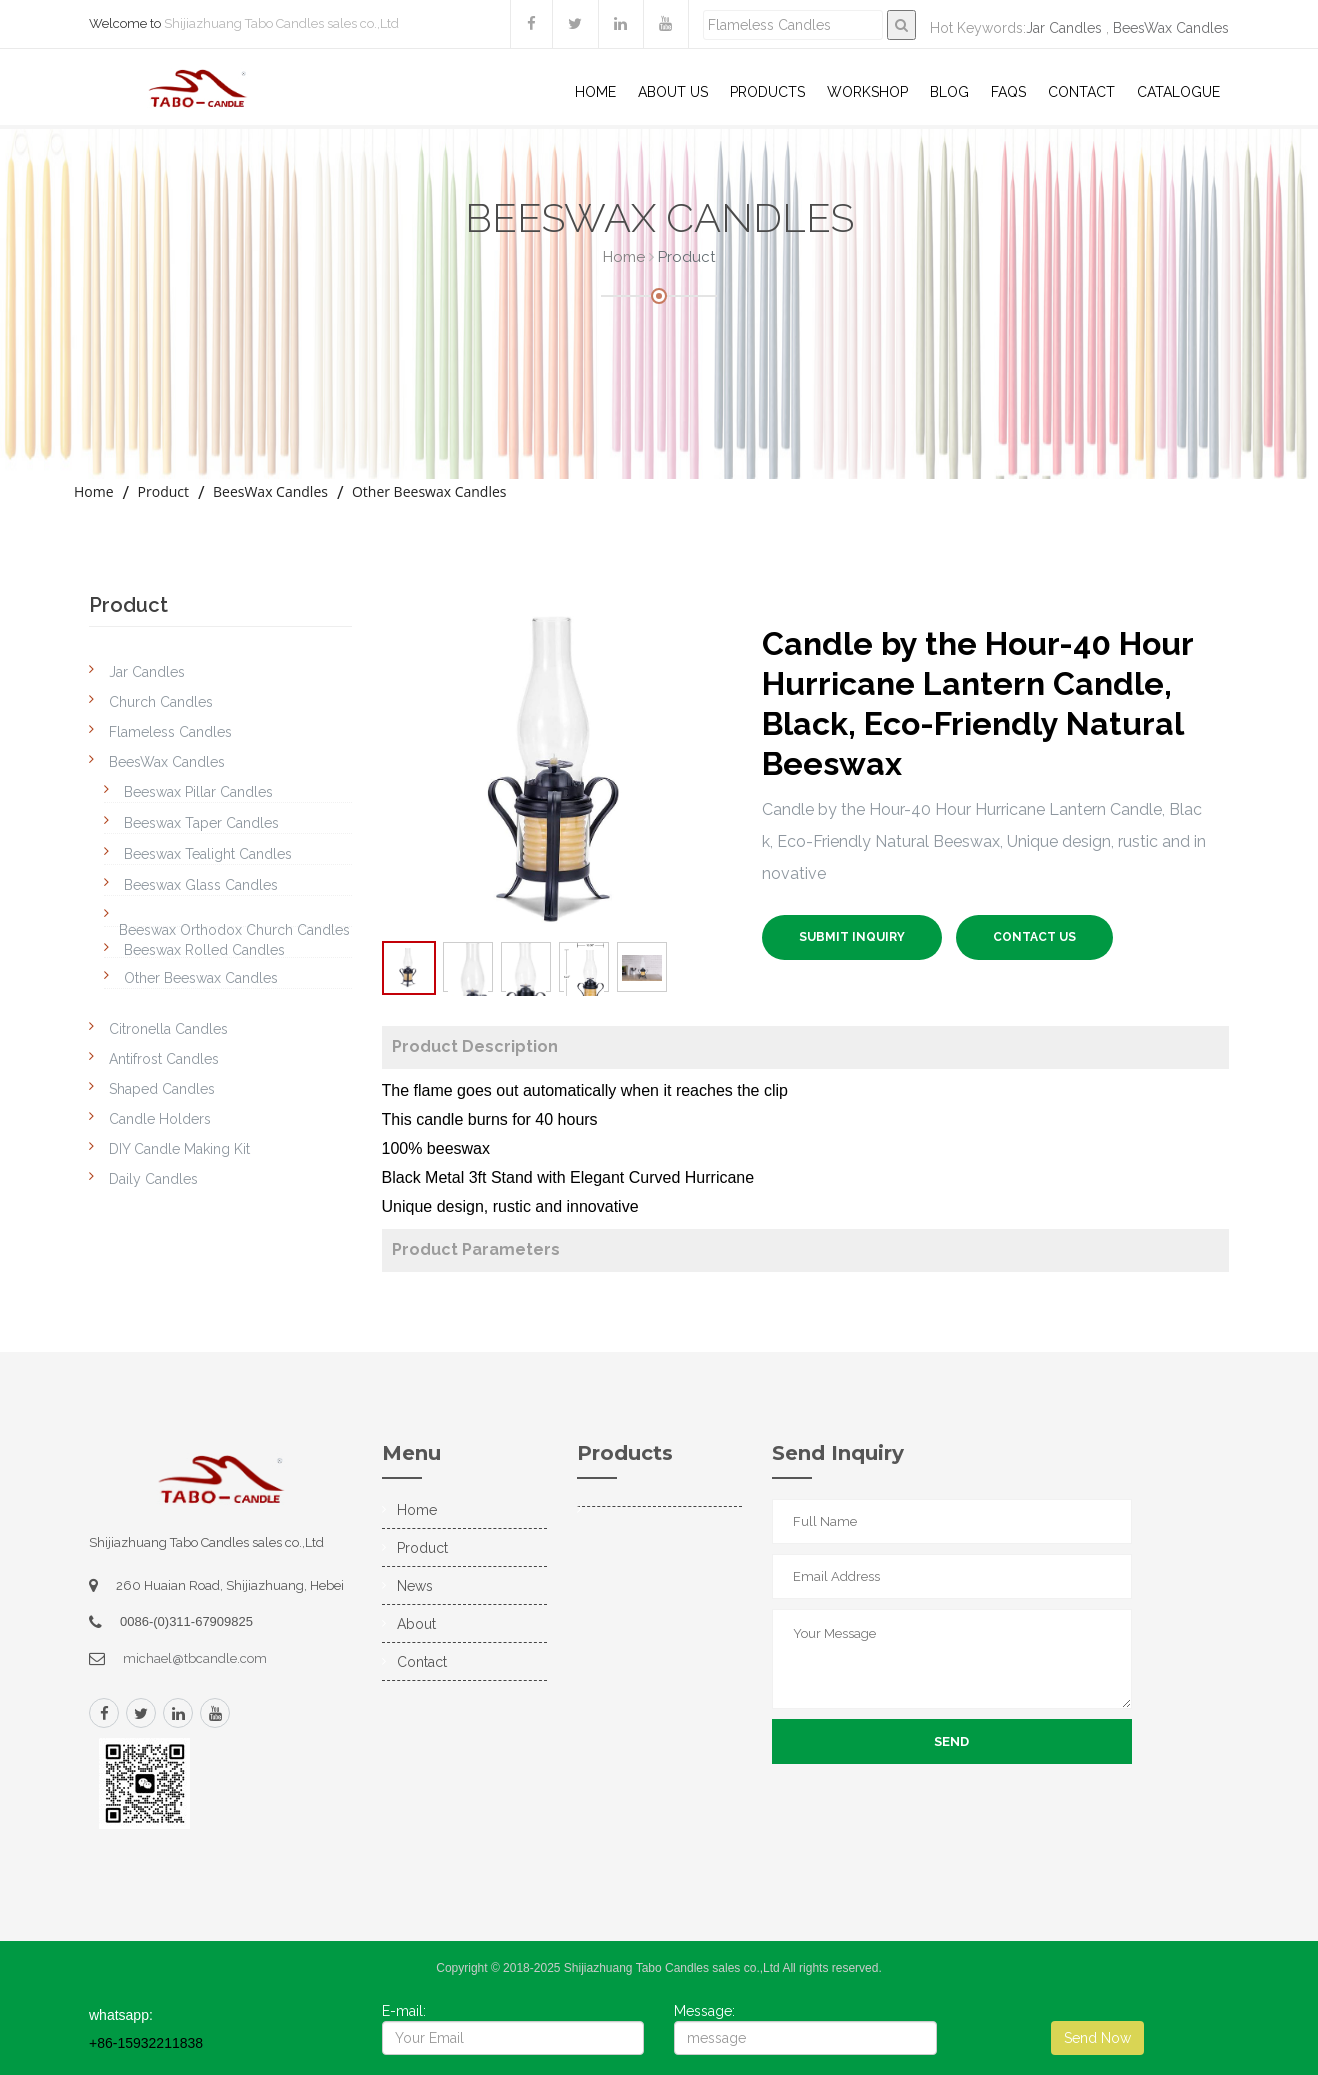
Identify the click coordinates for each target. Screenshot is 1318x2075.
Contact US (1034, 937)
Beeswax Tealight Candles (208, 854)
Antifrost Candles (164, 1059)
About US (673, 92)
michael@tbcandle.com (195, 1658)
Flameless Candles (170, 732)
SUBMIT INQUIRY (852, 937)
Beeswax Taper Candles (201, 823)
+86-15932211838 (146, 2043)
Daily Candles (153, 1179)
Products (767, 92)
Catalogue (1178, 92)
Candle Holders (160, 1119)
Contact (1081, 92)
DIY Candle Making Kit (179, 1149)
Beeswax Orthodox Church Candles (234, 930)
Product (163, 491)
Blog (949, 92)
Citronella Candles (168, 1029)
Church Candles (161, 702)
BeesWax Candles (1171, 28)
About (416, 1624)
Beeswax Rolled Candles (204, 950)
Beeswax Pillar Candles (198, 792)
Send (951, 1741)
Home (595, 92)
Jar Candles (1064, 28)
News (415, 1586)
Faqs (1008, 92)
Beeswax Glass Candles (201, 885)
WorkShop (867, 92)
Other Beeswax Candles (429, 491)
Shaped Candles (162, 1089)
